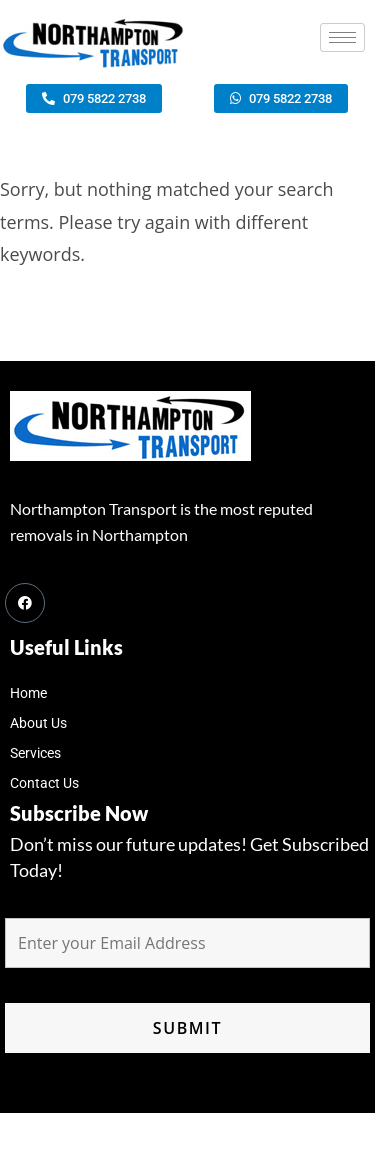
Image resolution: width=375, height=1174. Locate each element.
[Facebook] (25, 603)
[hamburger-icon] (342, 37)
